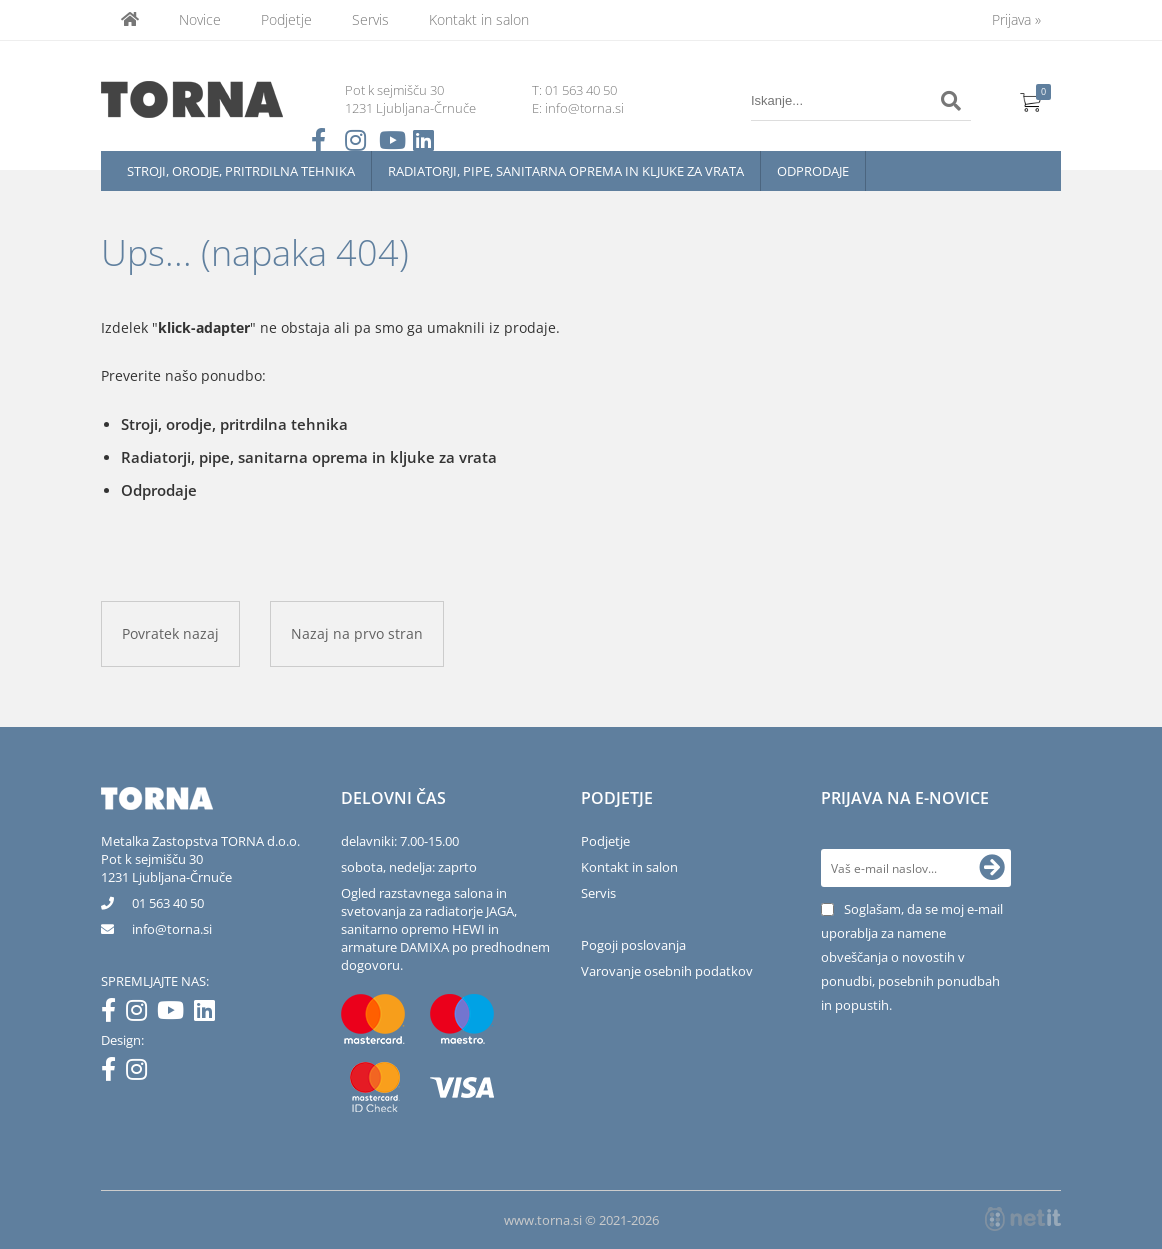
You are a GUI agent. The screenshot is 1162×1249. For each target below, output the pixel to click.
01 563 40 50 (581, 90)
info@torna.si (584, 108)
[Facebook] (113, 1014)
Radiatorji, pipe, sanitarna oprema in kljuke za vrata (566, 171)
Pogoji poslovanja (633, 945)
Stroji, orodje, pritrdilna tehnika (241, 171)
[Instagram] (141, 1014)
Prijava (1016, 19)
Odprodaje (813, 171)
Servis (370, 19)
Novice (200, 19)
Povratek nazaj (170, 633)
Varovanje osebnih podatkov (667, 971)
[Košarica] (1031, 101)
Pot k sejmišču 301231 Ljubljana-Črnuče (166, 868)
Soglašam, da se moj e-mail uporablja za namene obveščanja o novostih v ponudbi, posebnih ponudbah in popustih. (912, 957)
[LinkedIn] (209, 1014)
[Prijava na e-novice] (992, 868)
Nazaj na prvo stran (357, 633)
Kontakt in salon (479, 19)
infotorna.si (172, 929)
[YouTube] (175, 1014)
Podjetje (286, 19)
